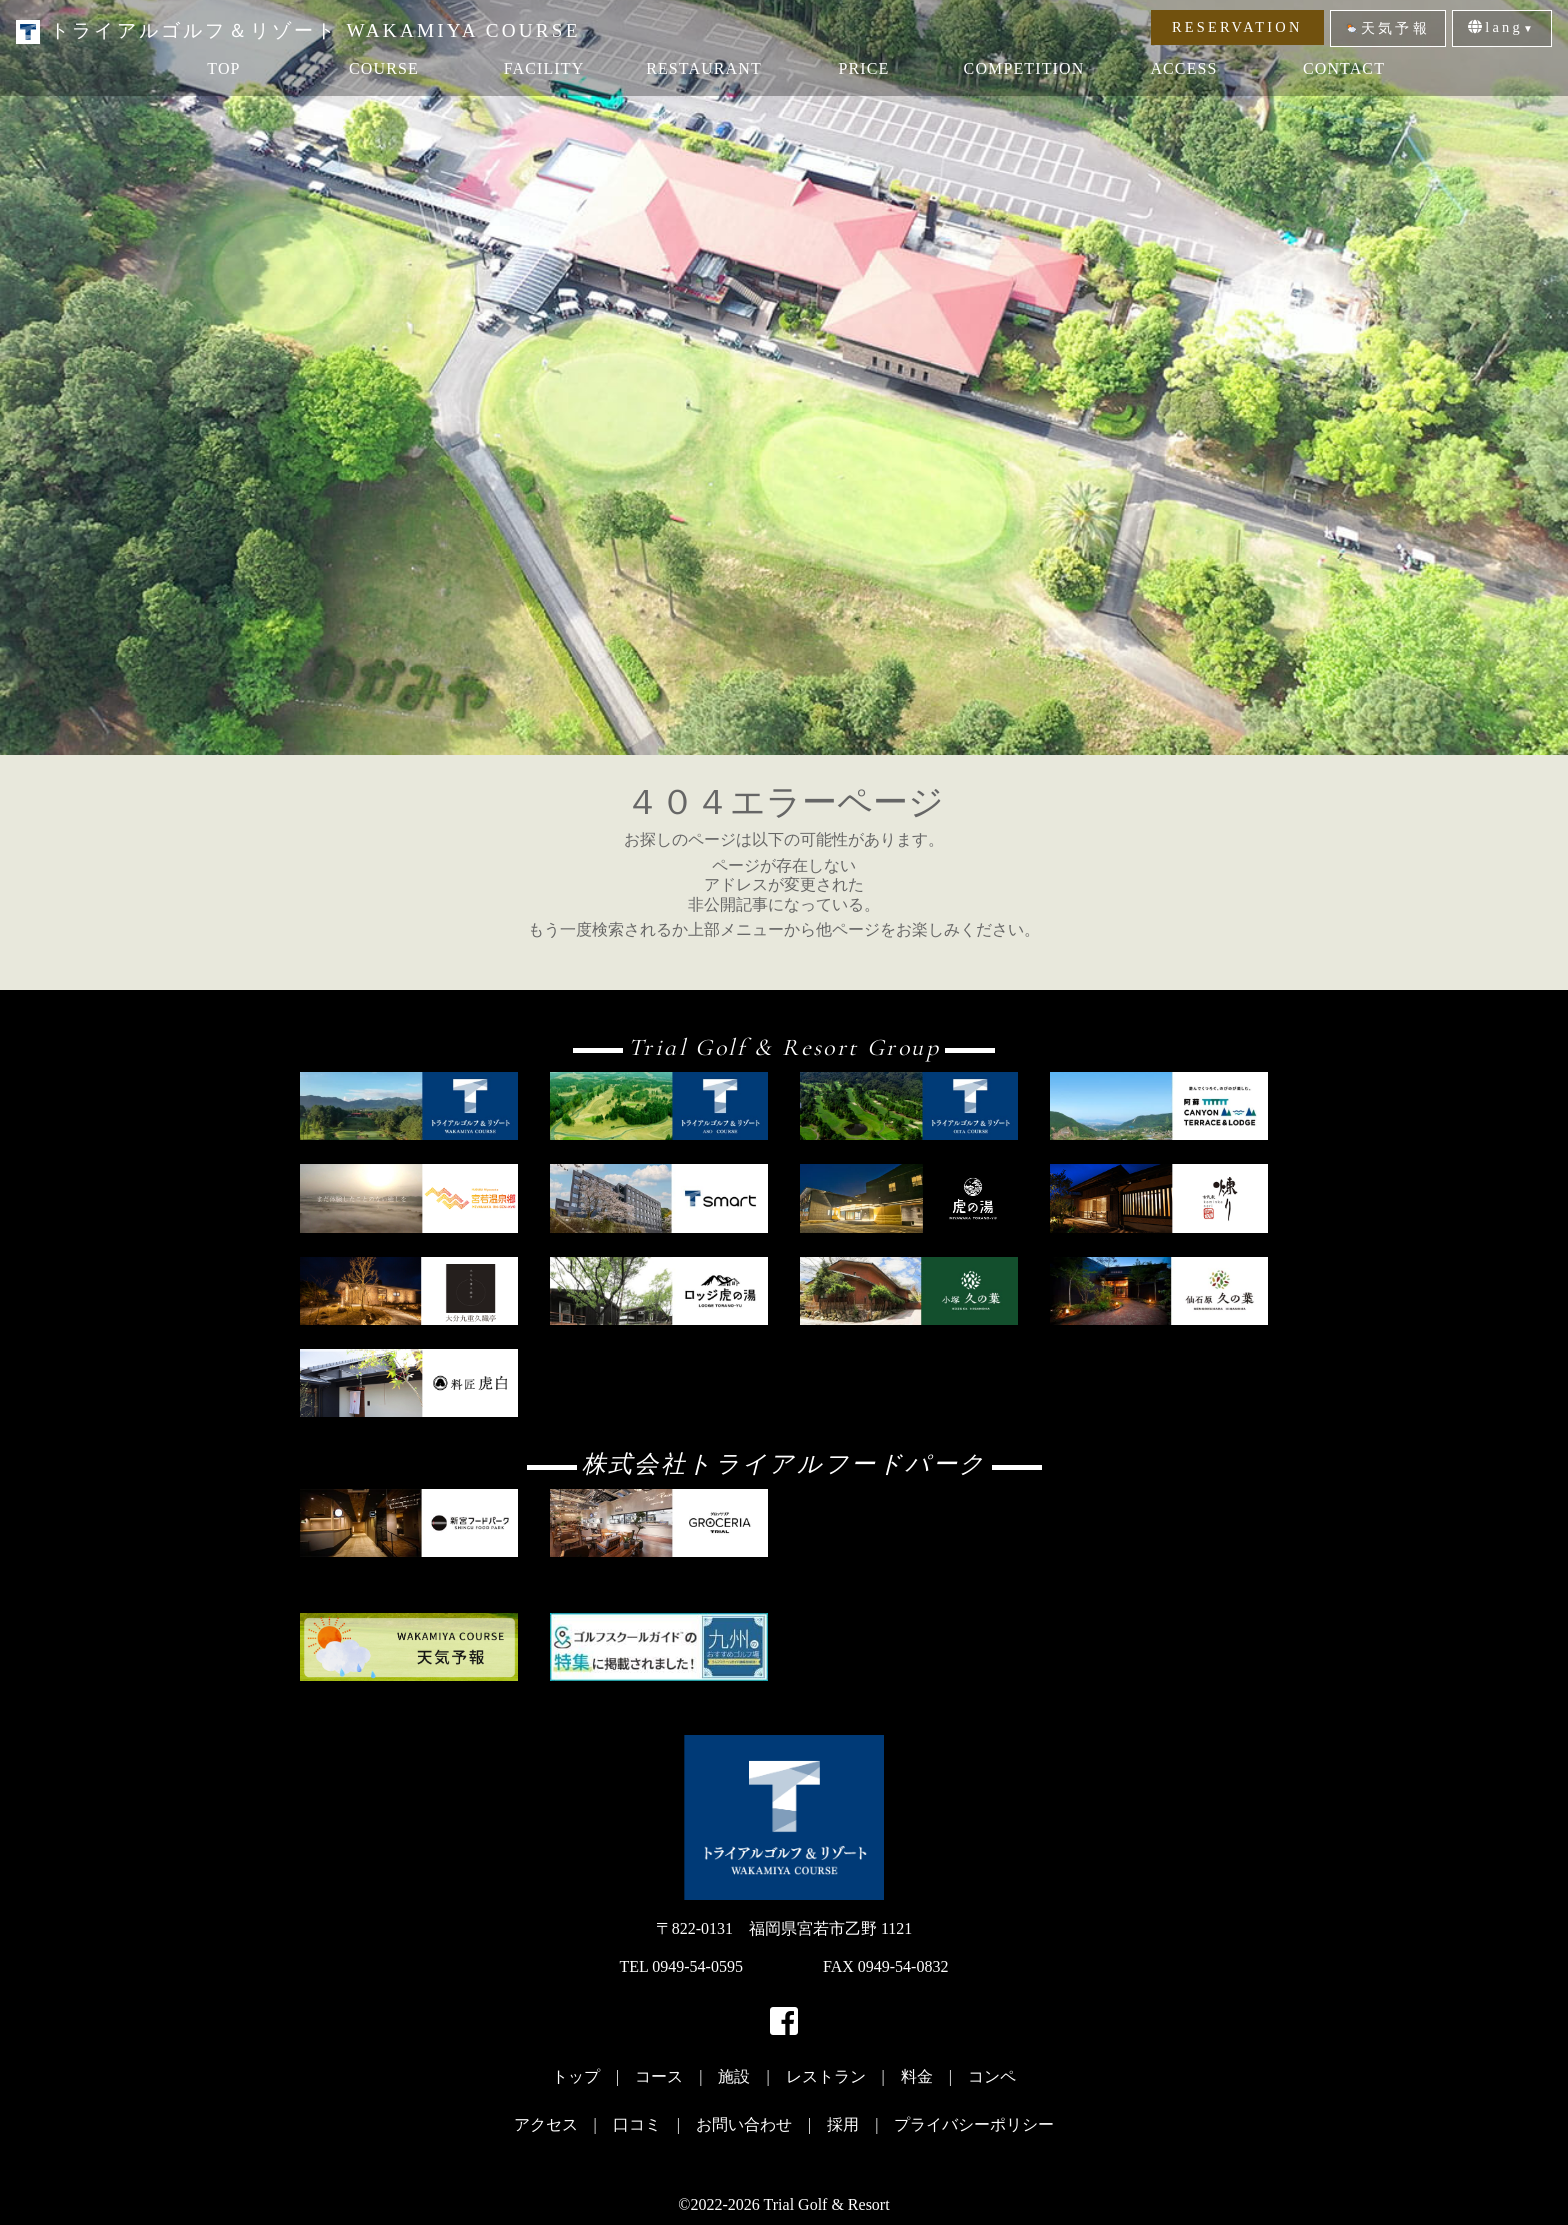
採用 (843, 2124)
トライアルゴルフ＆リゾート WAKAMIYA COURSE (298, 30)
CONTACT (1344, 68)
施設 (734, 2076)
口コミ (637, 2124)
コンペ (992, 2076)
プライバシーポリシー (974, 2124)
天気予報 (1388, 28)
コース (659, 2076)
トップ (576, 2076)
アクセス (546, 2124)
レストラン (826, 2076)
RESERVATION (1237, 27)
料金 (917, 2076)
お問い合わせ (744, 2124)
